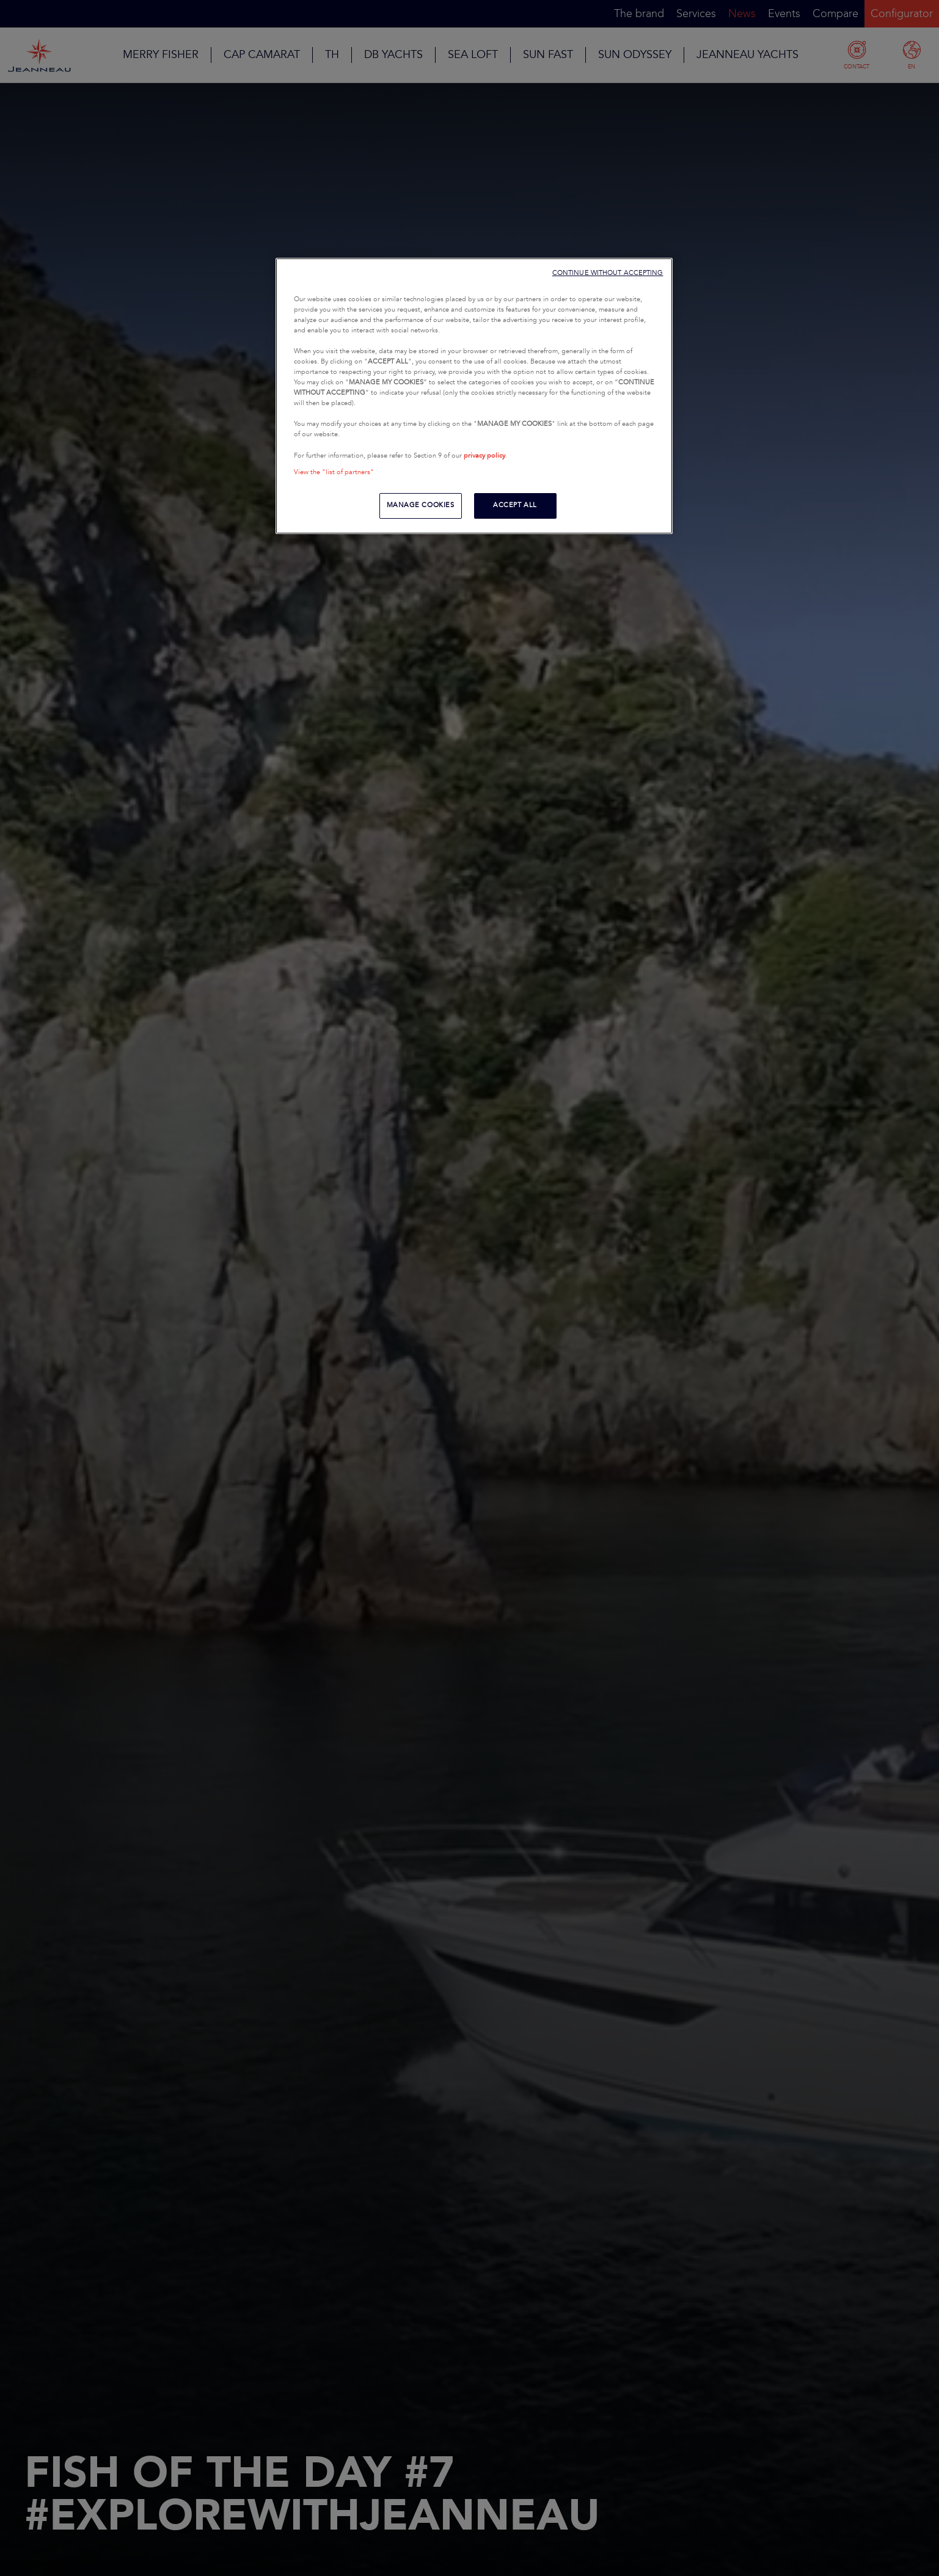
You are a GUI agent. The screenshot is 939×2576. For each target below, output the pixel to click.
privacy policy (484, 456)
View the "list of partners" (334, 472)
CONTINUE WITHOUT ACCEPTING (607, 273)
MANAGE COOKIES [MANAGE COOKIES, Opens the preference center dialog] (421, 505)
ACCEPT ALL (515, 505)
